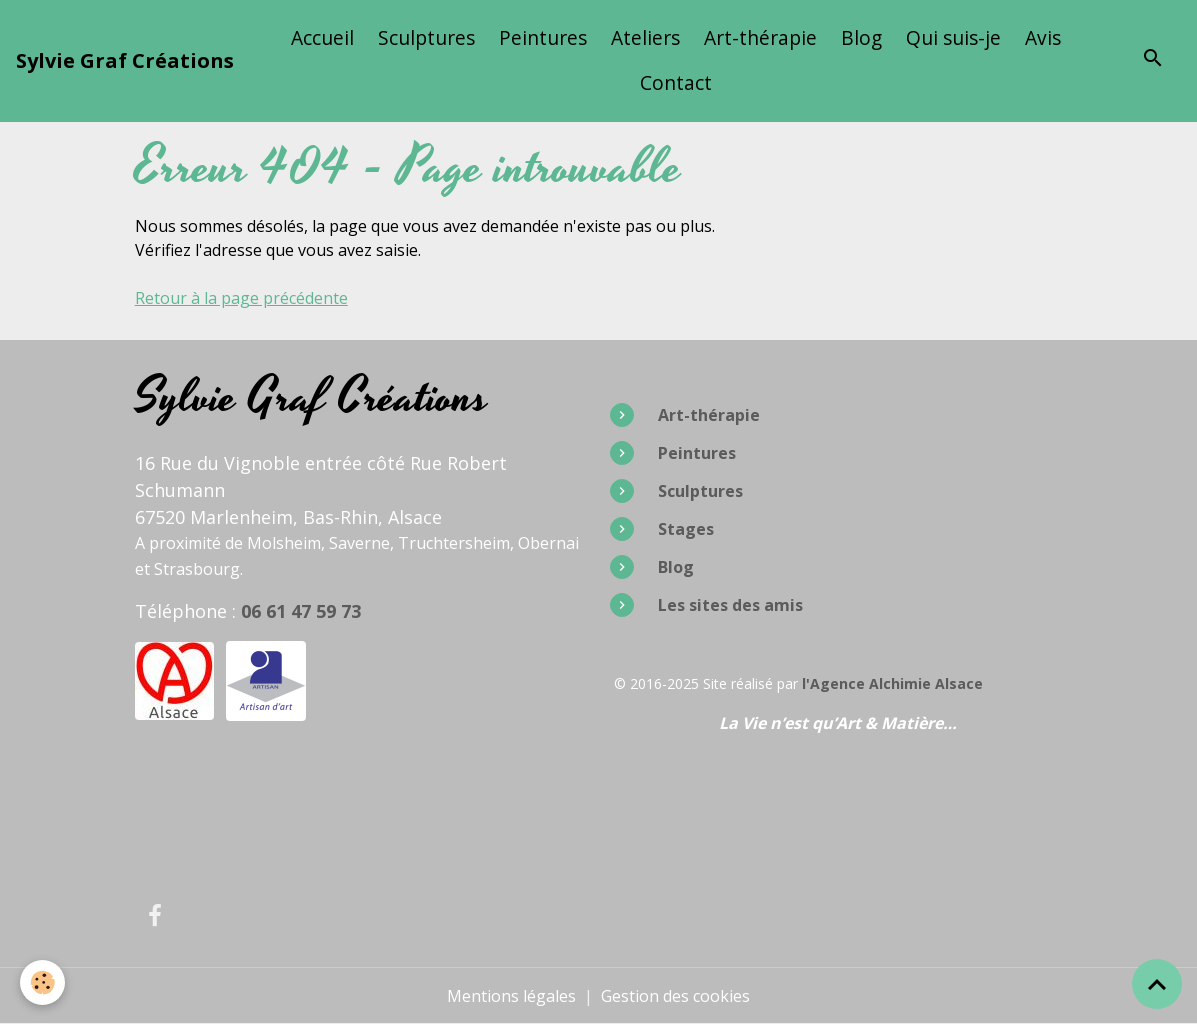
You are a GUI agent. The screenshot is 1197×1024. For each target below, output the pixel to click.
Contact (676, 82)
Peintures (543, 37)
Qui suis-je (953, 37)
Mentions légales (511, 996)
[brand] (125, 61)
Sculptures (426, 37)
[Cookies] (42, 982)
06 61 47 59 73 (301, 611)
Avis (1043, 37)
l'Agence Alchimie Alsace (892, 683)
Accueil (322, 37)
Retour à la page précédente (241, 298)
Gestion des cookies (675, 996)
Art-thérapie (760, 37)
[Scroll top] (1157, 984)
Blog (861, 37)
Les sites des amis (730, 605)
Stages (686, 529)
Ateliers (645, 37)
